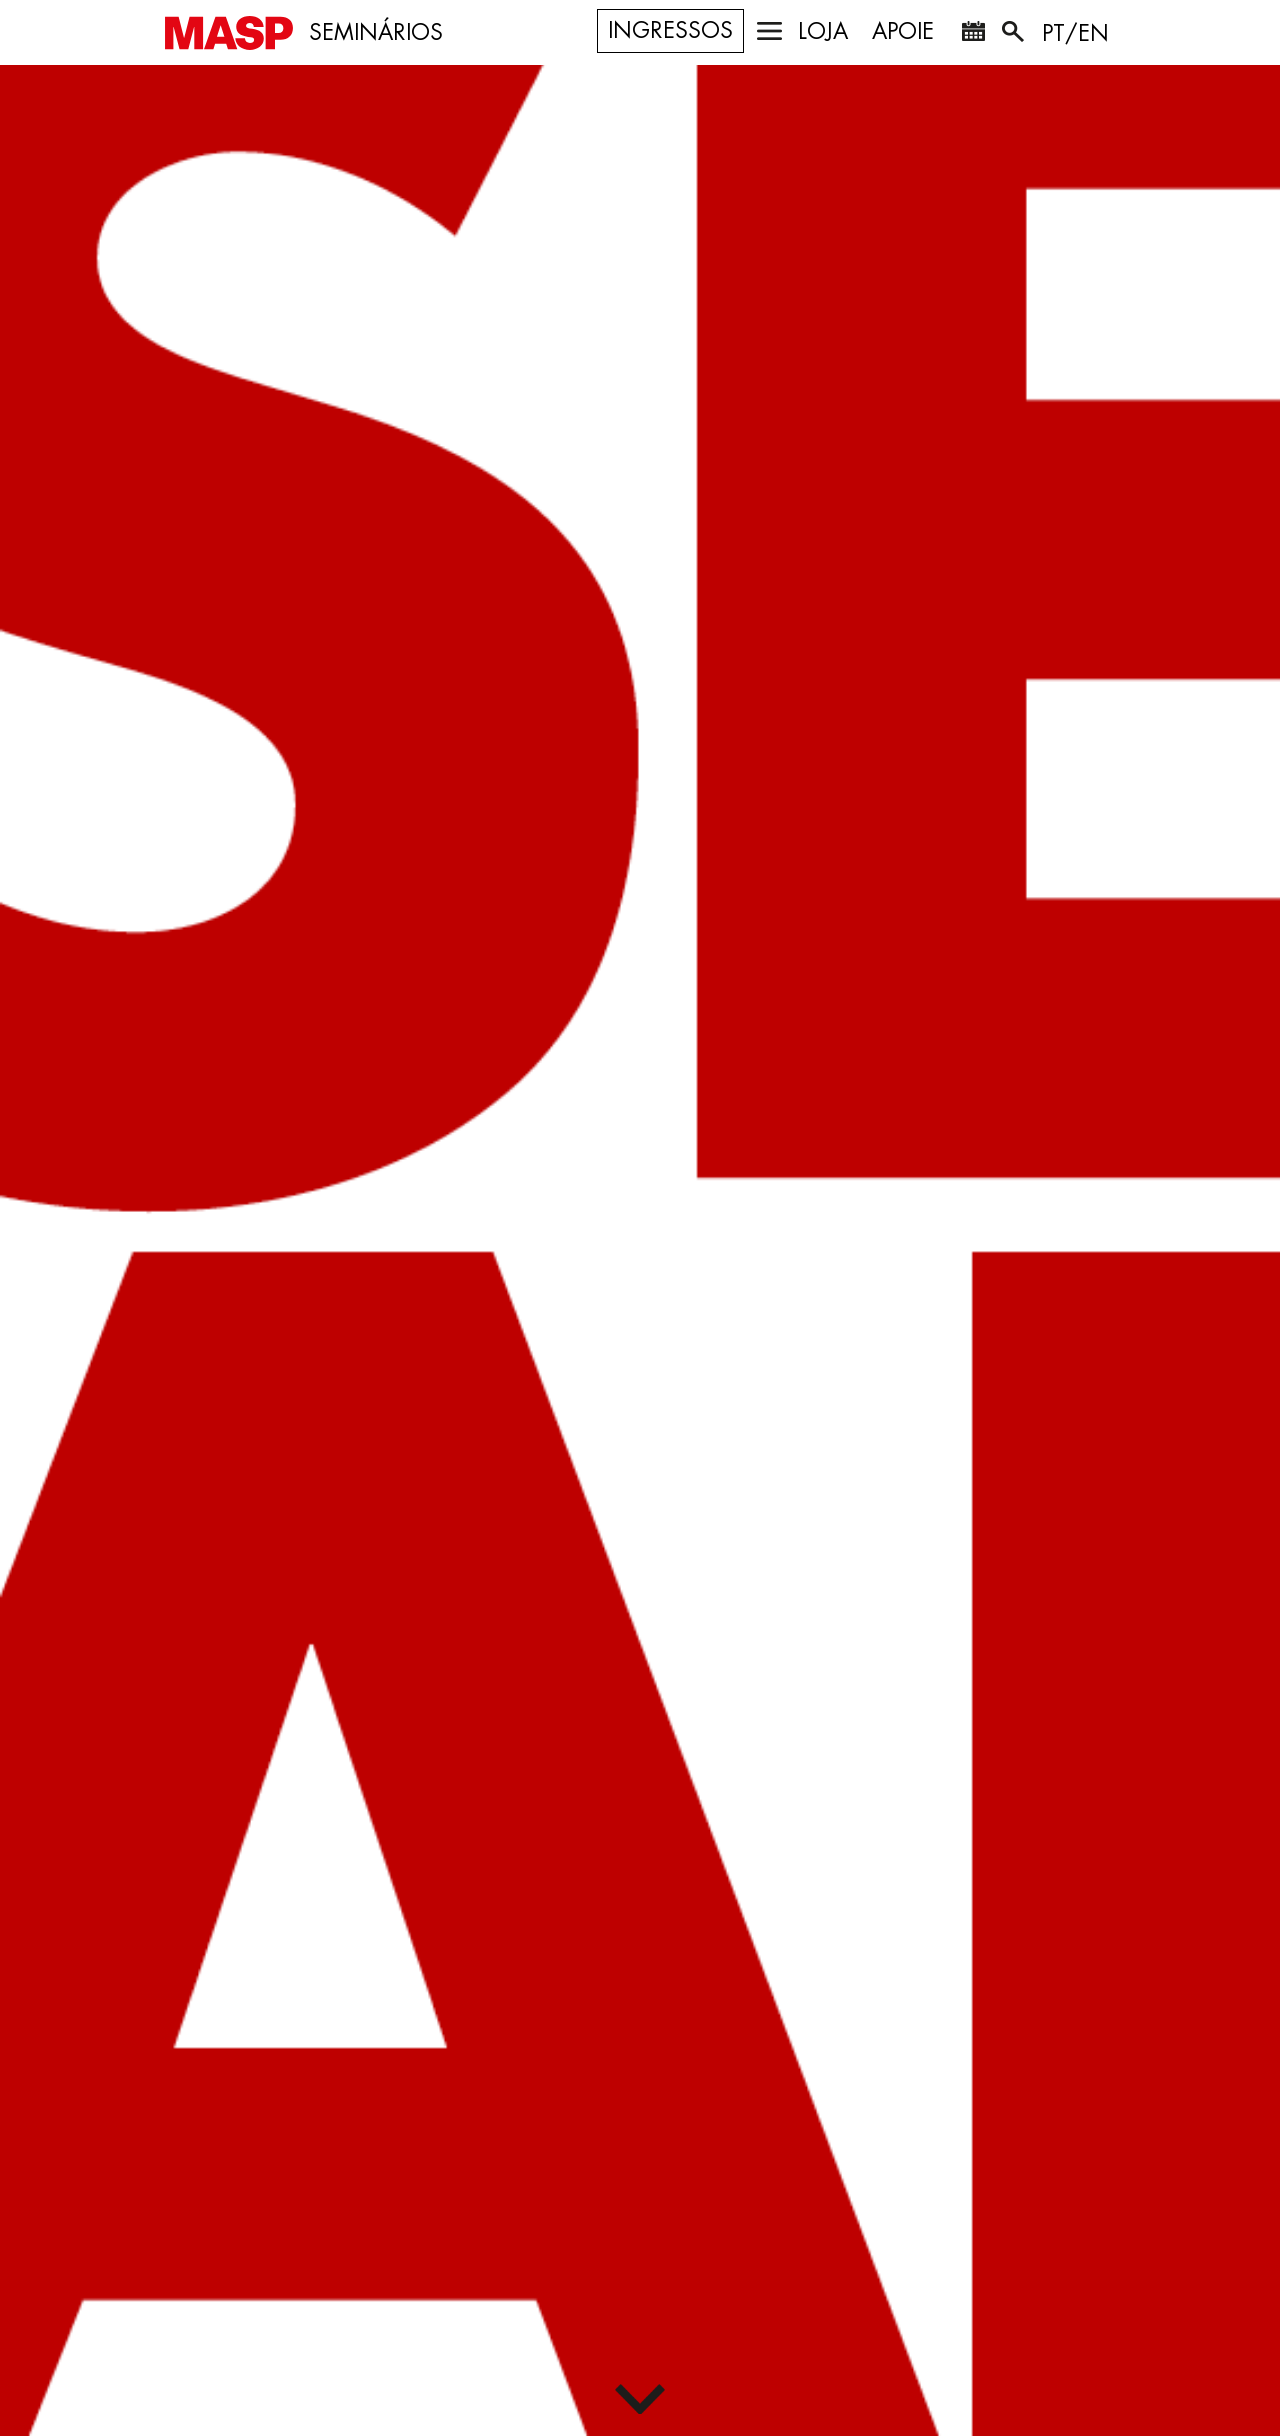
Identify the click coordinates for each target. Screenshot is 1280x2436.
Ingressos (670, 31)
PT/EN (1075, 34)
